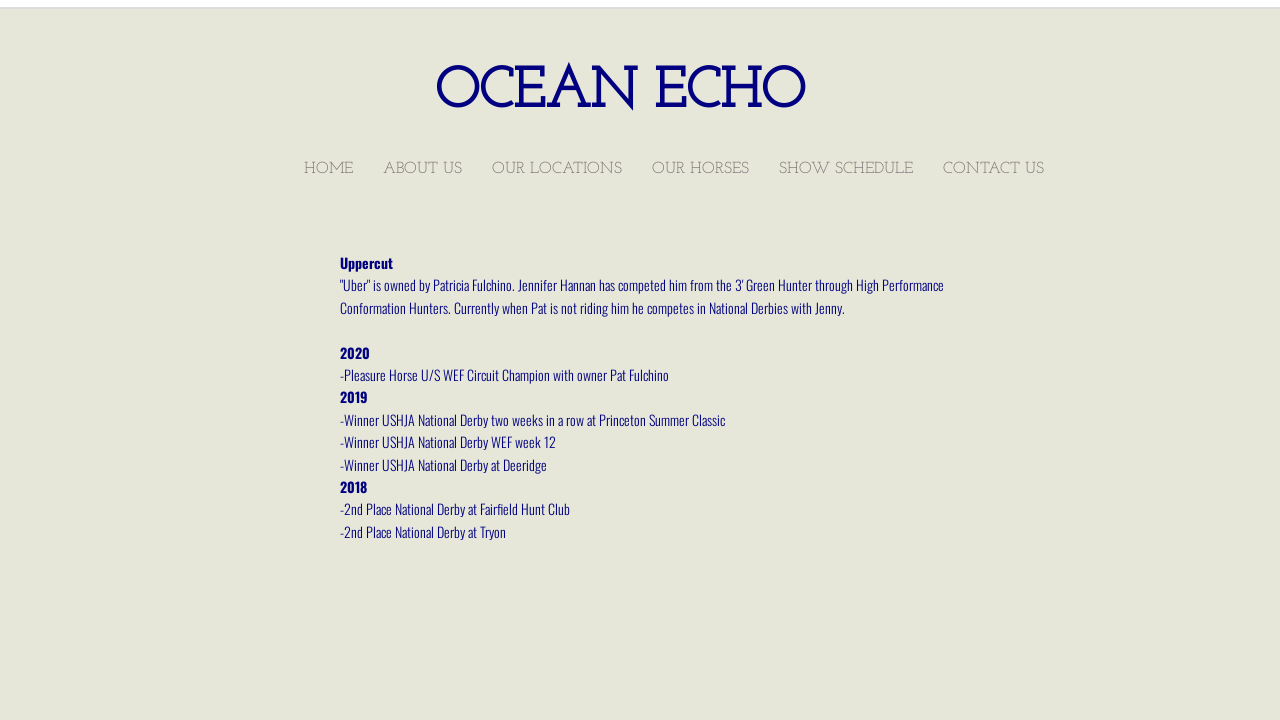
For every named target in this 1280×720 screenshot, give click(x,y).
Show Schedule (846, 169)
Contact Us (993, 169)
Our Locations (557, 169)
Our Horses (700, 169)
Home (328, 169)
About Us (422, 169)
